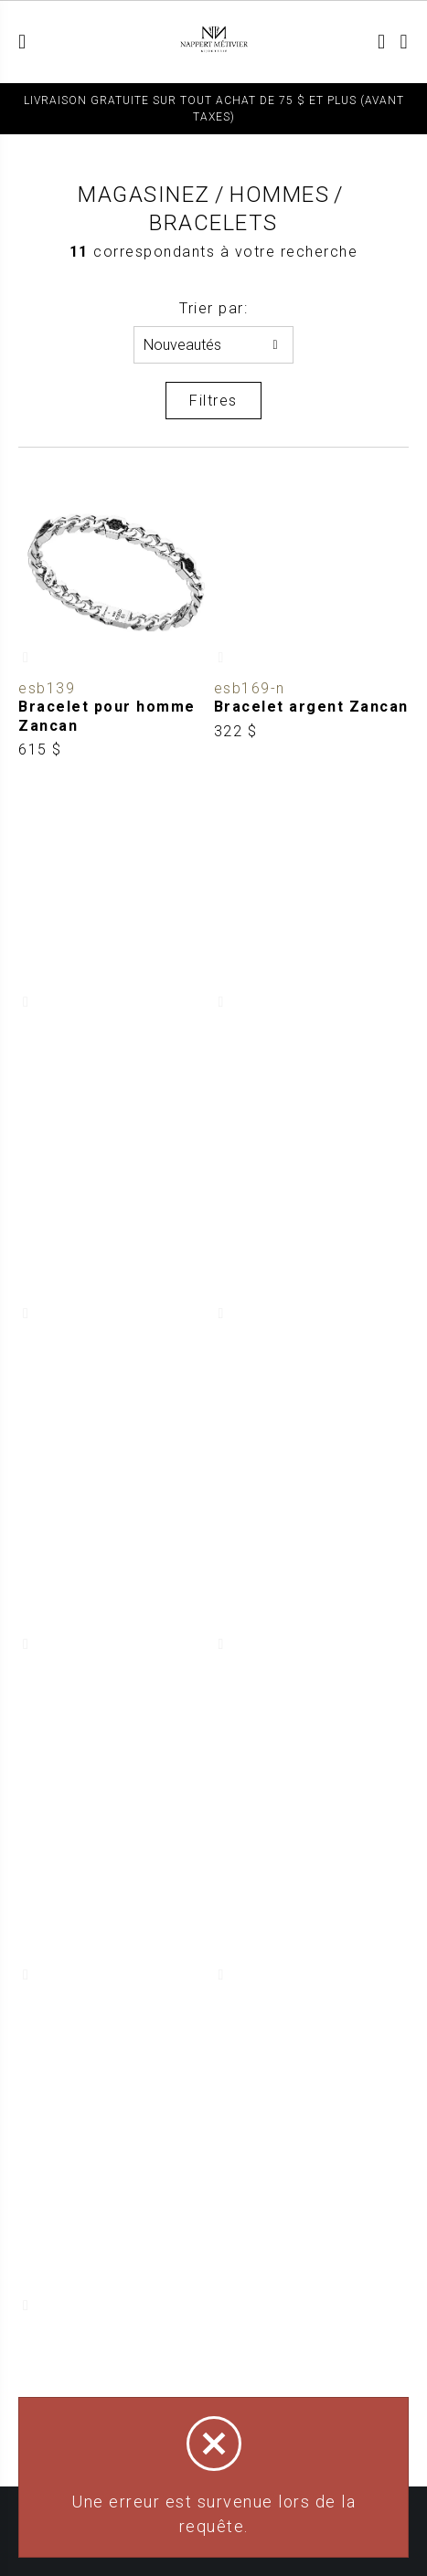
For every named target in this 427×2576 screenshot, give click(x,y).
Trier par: (213, 308)
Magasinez (144, 194)
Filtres (213, 400)
